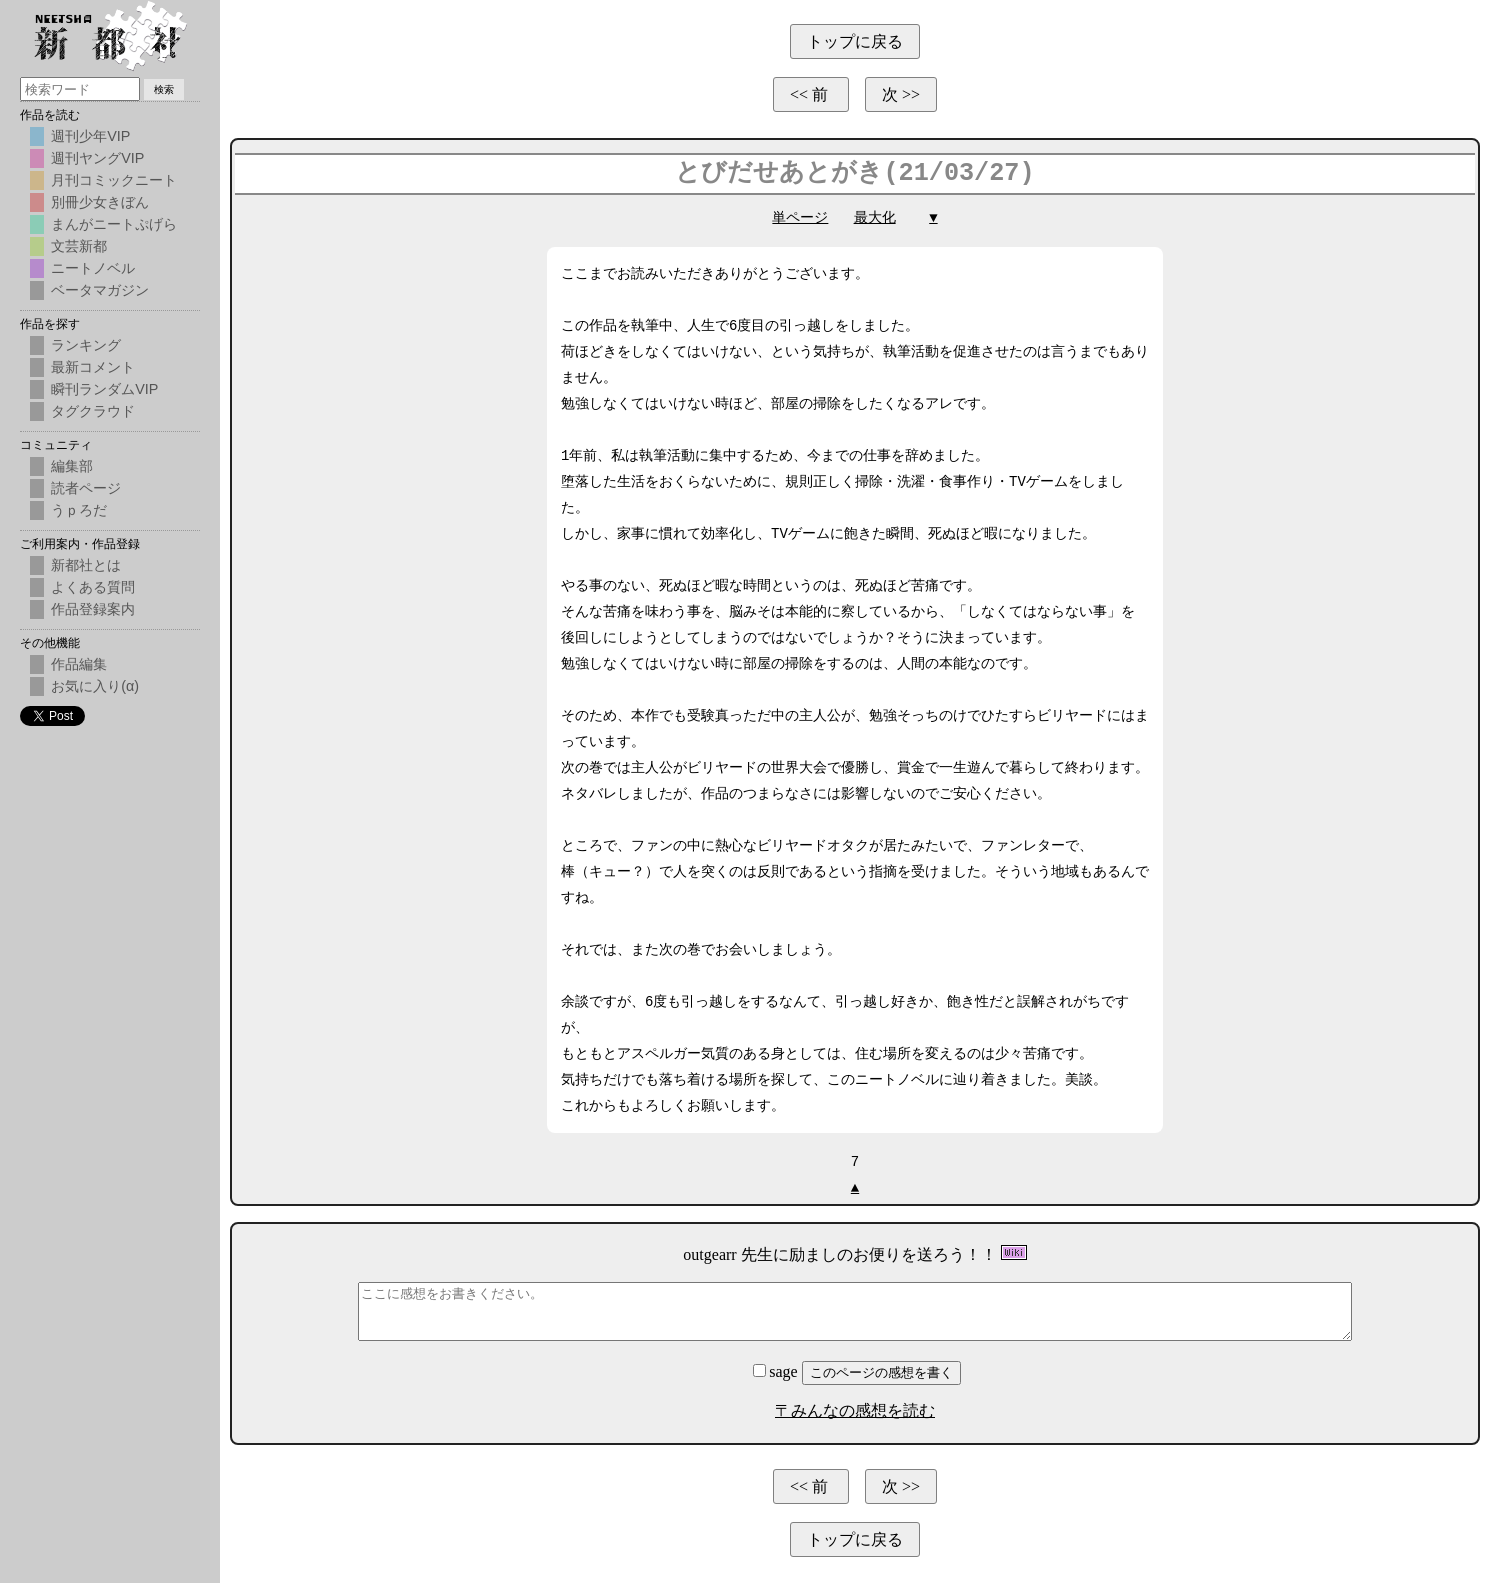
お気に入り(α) (95, 686)
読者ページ (86, 488)
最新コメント (93, 367)
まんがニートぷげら (114, 224)
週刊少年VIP (90, 136)
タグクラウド (93, 411)
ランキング (86, 345)
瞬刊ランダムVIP (104, 389)
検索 (164, 89)
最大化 (875, 217)
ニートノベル (93, 268)
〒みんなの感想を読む (855, 1410)
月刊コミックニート (114, 180)
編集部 (72, 466)
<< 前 (811, 94)
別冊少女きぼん (100, 202)
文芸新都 (79, 246)
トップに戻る (855, 41)
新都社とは (86, 565)
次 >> (901, 94)
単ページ (800, 217)
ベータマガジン (100, 290)
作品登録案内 (93, 609)
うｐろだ (79, 510)
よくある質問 (93, 587)
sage (777, 1371)
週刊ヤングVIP (97, 158)
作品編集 (79, 664)
